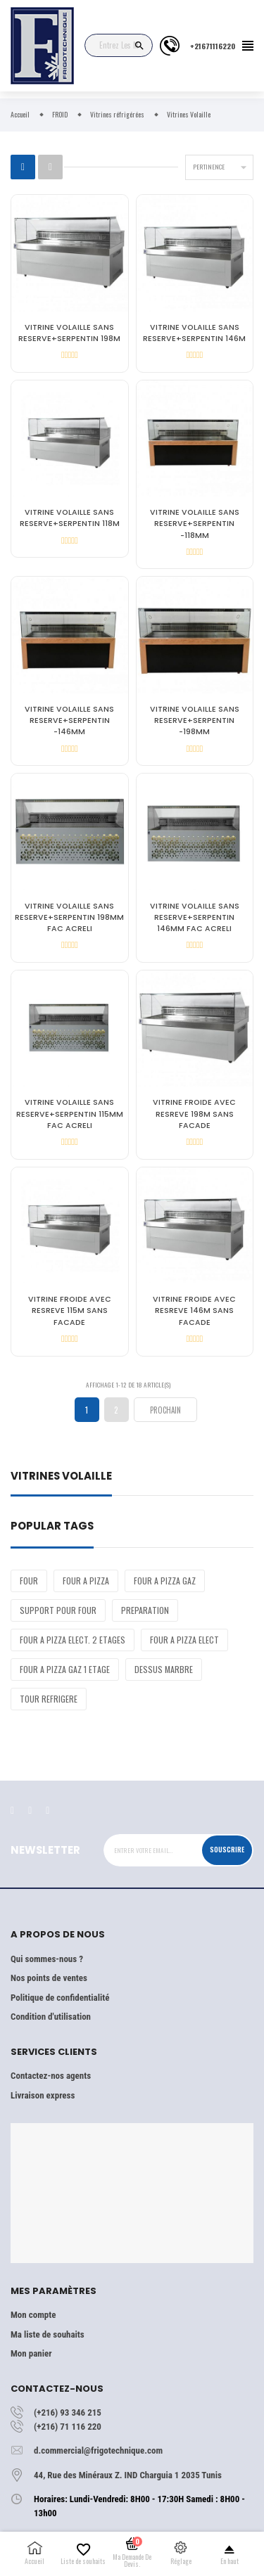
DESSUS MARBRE (163, 1669)
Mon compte (33, 2314)
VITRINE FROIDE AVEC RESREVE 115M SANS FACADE (69, 1310)
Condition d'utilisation (51, 2016)
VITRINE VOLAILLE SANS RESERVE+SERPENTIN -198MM (194, 720)
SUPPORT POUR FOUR (58, 1610)
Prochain (165, 1410)
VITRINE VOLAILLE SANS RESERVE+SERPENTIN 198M (69, 333)
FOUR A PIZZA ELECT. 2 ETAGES (72, 1640)
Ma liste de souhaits (47, 2334)
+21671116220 (212, 45)
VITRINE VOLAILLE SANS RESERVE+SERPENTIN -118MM (194, 523)
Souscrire (227, 1849)
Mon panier (31, 2353)
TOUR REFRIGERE (48, 1699)
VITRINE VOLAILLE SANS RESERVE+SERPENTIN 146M (194, 333)
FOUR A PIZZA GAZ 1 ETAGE (65, 1669)
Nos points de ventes (49, 1978)
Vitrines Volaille (61, 1477)
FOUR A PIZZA (86, 1581)
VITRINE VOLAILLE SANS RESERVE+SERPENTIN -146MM (69, 720)
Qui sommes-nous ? (47, 1959)
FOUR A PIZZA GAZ (165, 1581)
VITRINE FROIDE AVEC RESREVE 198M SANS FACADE (194, 1113)
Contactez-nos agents (51, 2075)
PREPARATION (145, 1610)
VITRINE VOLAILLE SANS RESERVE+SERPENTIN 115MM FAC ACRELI (69, 1113)
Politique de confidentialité (60, 1997)
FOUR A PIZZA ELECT (184, 1640)
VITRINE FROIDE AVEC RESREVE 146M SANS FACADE (194, 1310)
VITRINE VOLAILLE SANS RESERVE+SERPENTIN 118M (70, 518)
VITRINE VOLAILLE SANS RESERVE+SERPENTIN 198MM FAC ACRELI (69, 917)
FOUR (29, 1581)
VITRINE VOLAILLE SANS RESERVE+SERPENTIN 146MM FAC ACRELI (194, 917)
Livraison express (43, 2095)
